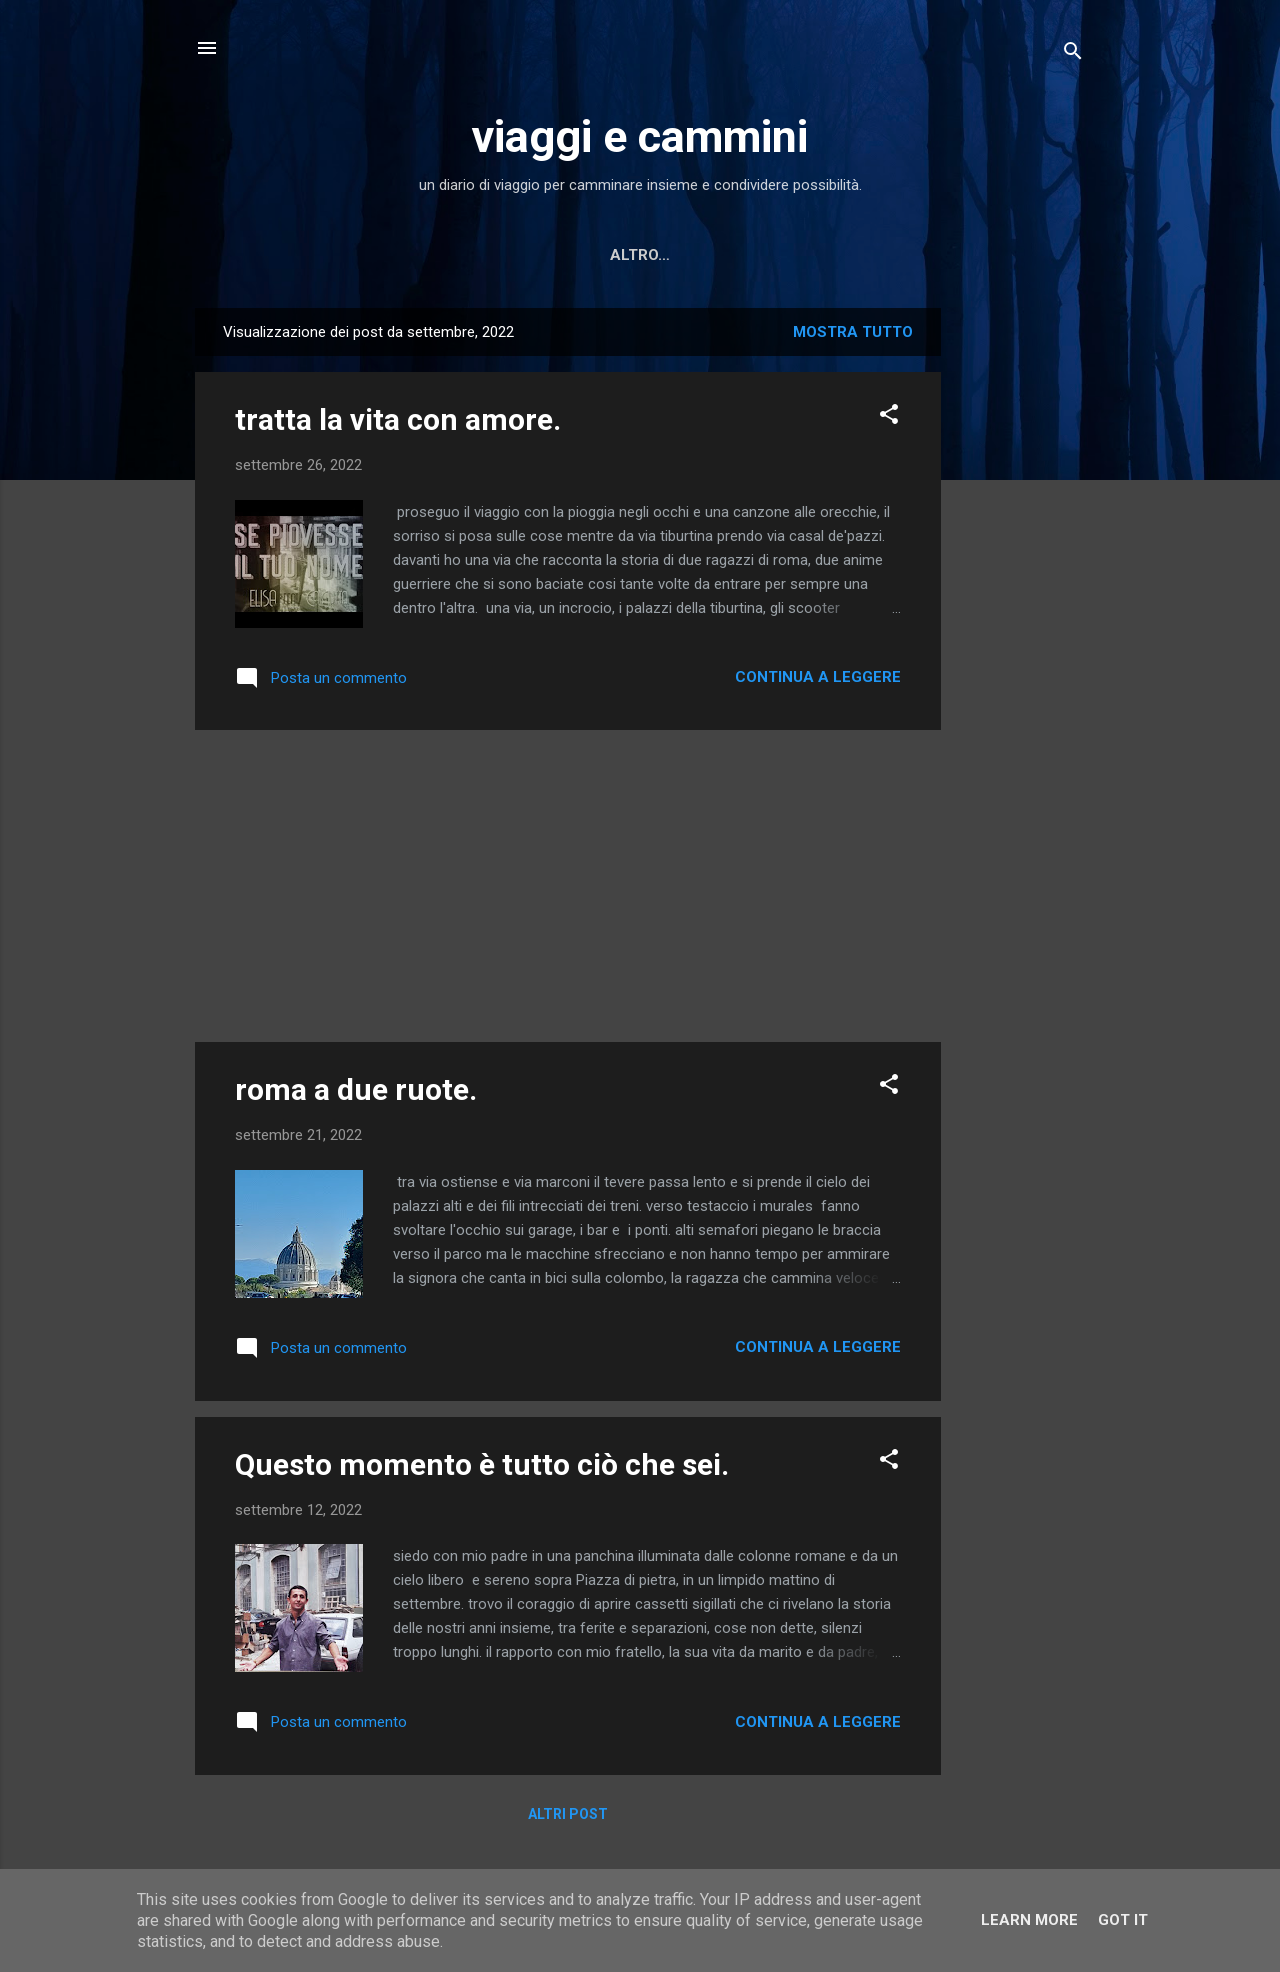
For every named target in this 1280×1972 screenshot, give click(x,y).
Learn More (1029, 1920)
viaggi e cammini (640, 136)
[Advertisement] (1021, 608)
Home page (455, 255)
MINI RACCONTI (811, 255)
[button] (889, 417)
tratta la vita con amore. (398, 419)
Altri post (568, 1814)
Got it (1123, 1920)
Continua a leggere (818, 677)
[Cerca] (1073, 54)
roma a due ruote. (356, 1089)
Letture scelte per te (626, 255)
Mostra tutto (853, 332)
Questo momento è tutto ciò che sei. (482, 1464)
